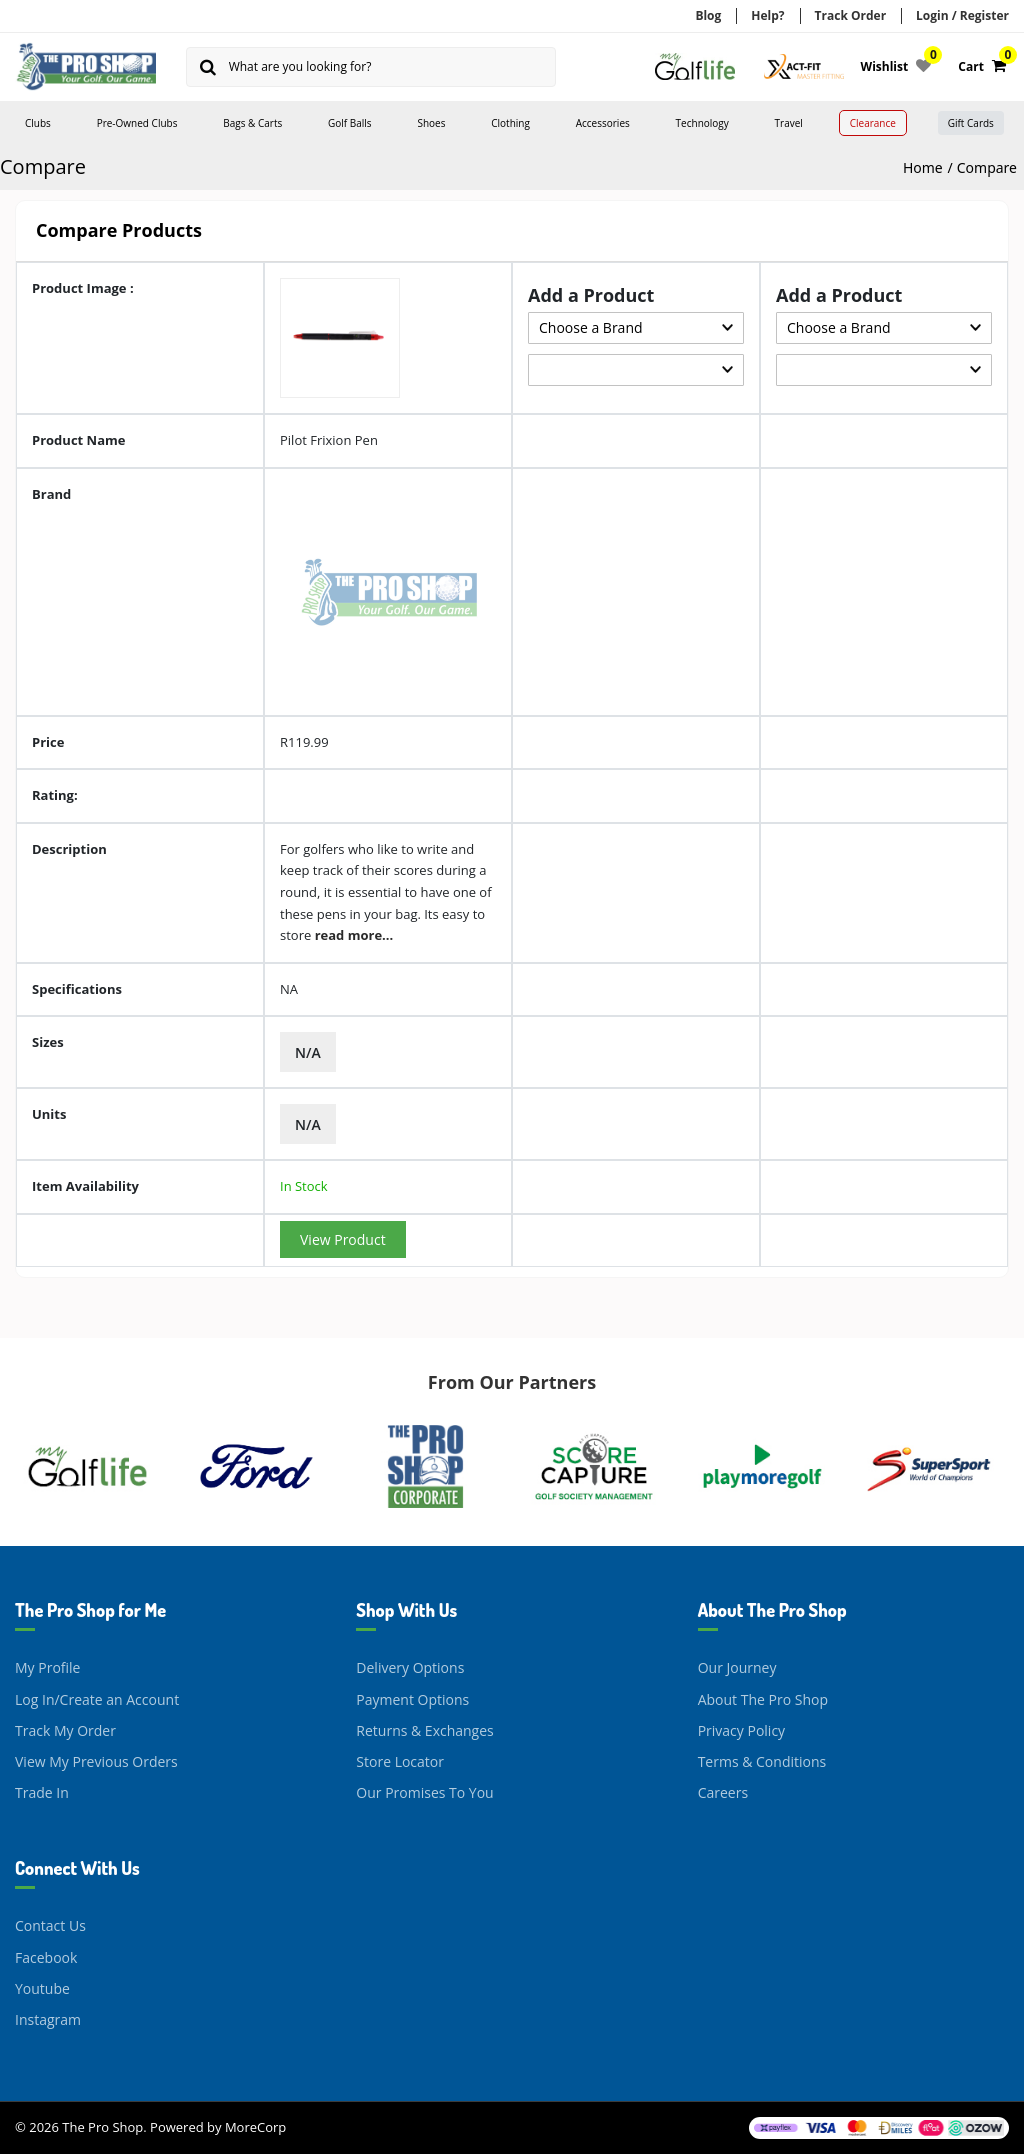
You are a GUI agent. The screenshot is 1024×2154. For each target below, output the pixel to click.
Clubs (38, 123)
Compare (987, 167)
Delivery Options (410, 1667)
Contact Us (50, 1925)
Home (923, 167)
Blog (708, 15)
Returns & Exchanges (424, 1730)
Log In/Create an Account (97, 1698)
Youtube (42, 1988)
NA (289, 988)
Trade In (42, 1792)
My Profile (47, 1667)
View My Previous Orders (96, 1761)
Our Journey (737, 1667)
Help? (767, 15)
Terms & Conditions (762, 1761)
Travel (789, 123)
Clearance (873, 123)
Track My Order (65, 1730)
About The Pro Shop (763, 1698)
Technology (702, 123)
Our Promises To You (424, 1792)
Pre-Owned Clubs (137, 123)
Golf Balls (350, 123)
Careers (723, 1792)
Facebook (46, 1956)
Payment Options (412, 1698)
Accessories (603, 123)
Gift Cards (971, 123)
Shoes (431, 123)
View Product (343, 1239)
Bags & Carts (252, 123)
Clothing (510, 123)
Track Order (851, 15)
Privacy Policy (741, 1730)
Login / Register (962, 15)
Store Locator (400, 1761)
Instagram (48, 2019)
